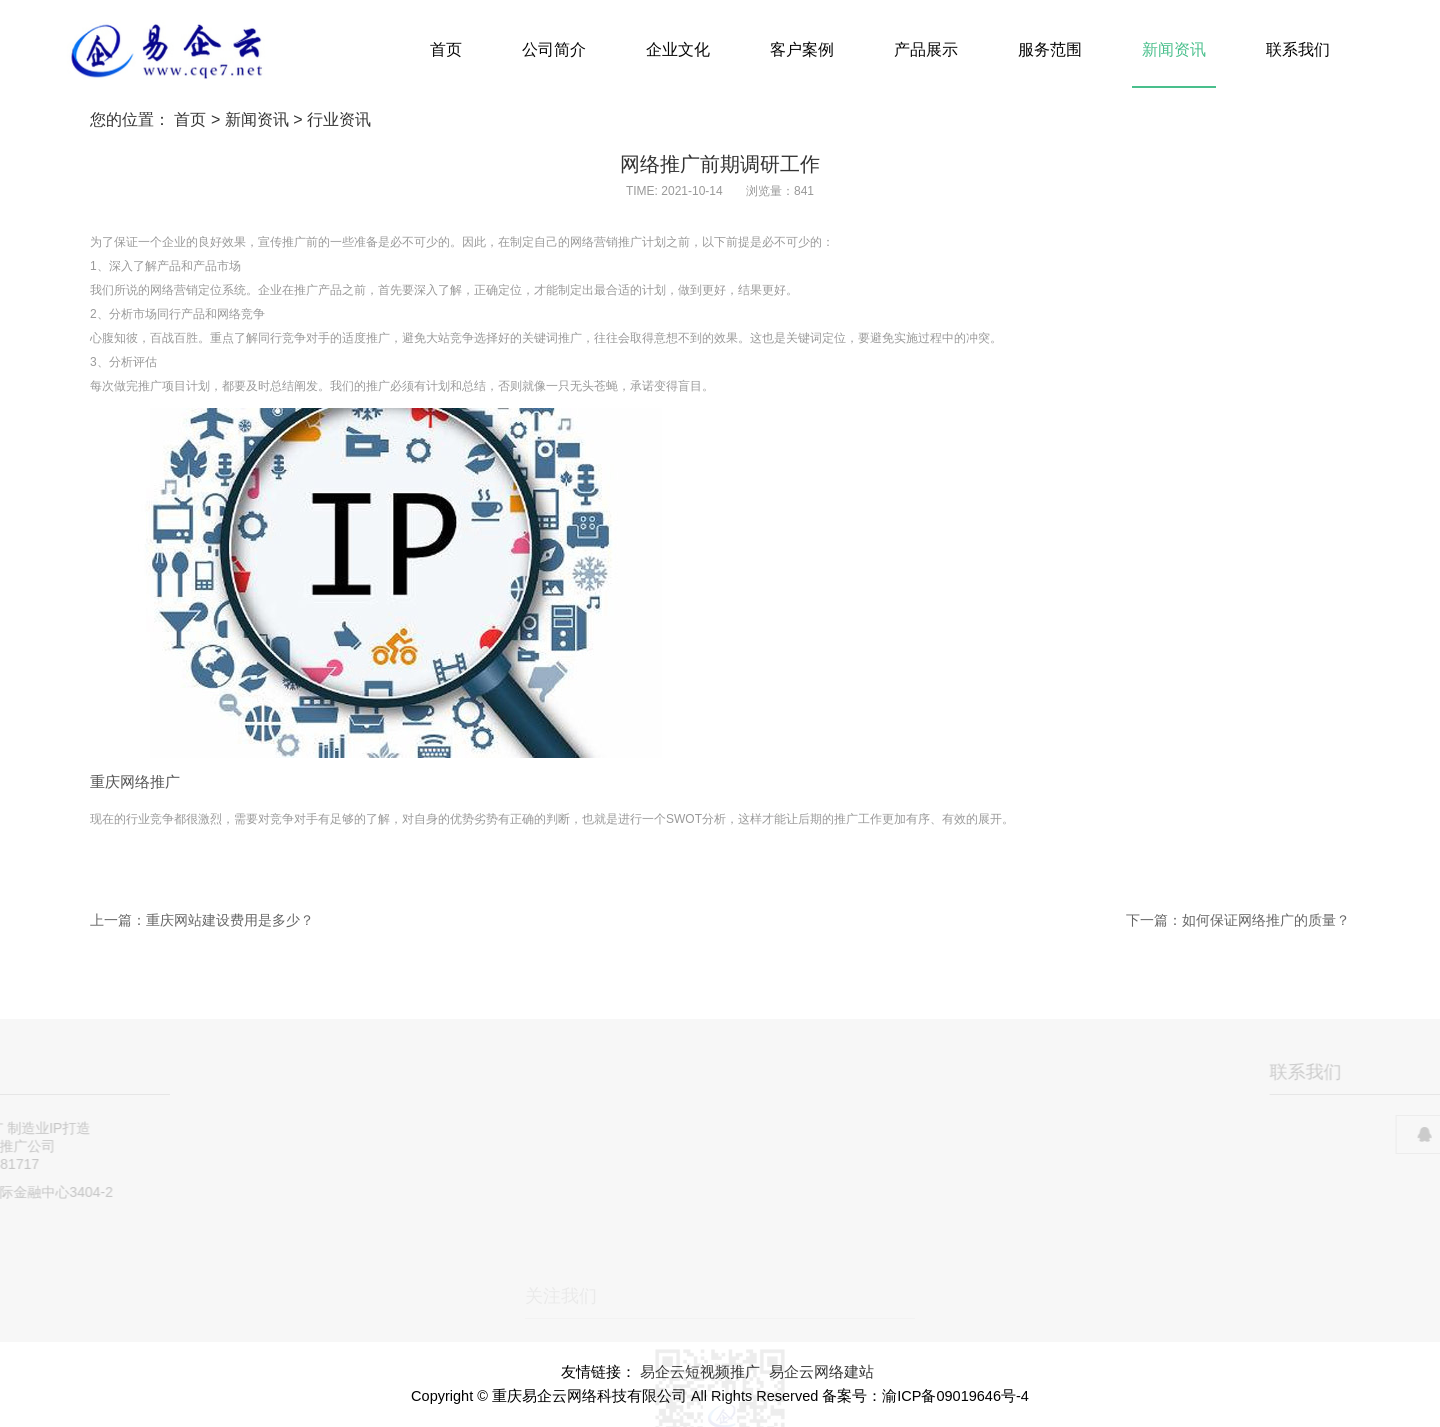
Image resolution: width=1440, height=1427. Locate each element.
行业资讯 (339, 119)
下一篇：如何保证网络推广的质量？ (1238, 920)
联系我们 (1298, 49)
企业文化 (678, 49)
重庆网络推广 (135, 782)
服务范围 (1050, 49)
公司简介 (554, 49)
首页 (446, 49)
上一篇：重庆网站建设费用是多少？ (202, 920)
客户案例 (802, 49)
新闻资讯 (1174, 49)
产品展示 (926, 49)
